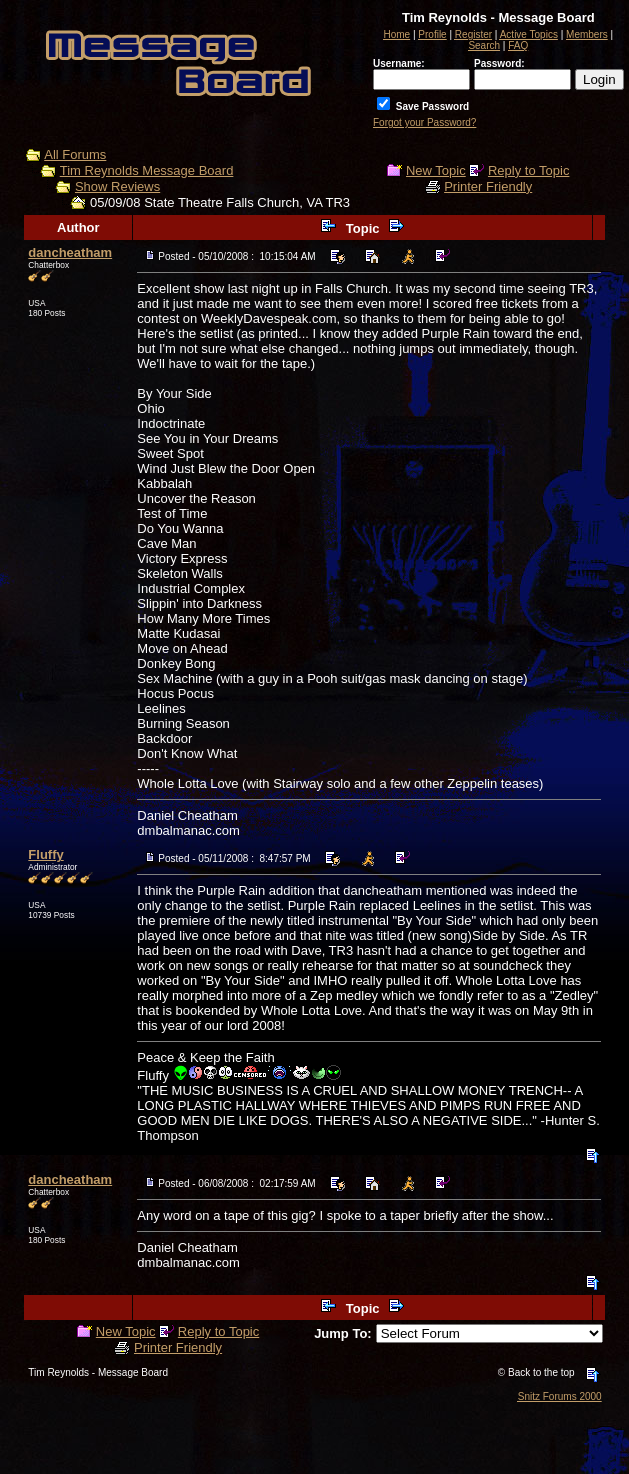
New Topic (436, 170)
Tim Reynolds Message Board (147, 170)
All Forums (75, 154)
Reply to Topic (528, 170)
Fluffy (45, 854)
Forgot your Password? (424, 122)
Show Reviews (117, 186)
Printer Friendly (488, 186)
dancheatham (70, 252)
